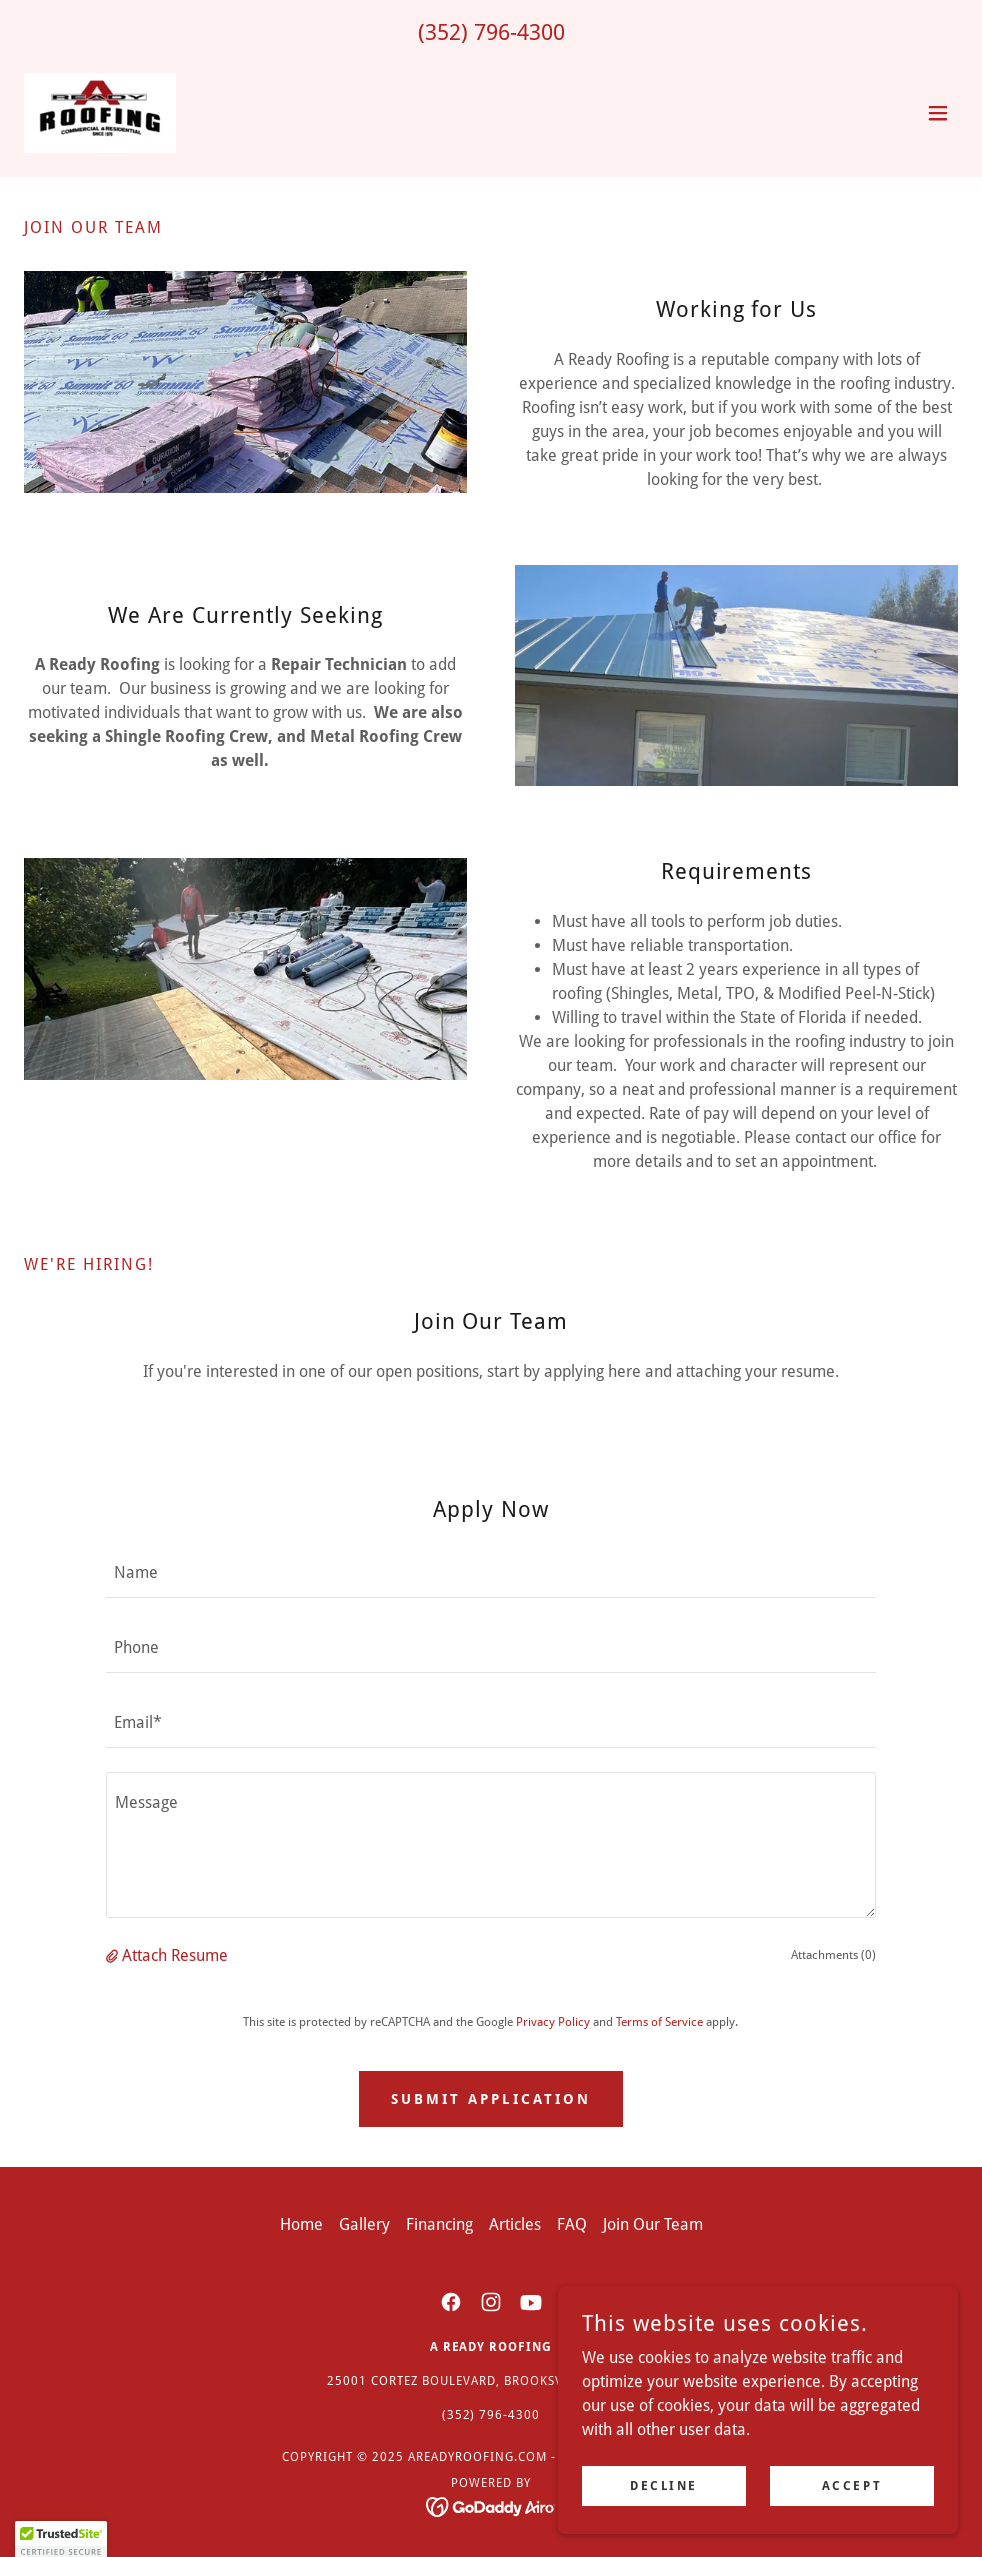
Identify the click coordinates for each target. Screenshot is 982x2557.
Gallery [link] (364, 2224)
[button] (938, 113)
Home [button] (301, 2224)
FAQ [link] (572, 2224)
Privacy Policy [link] (553, 2022)
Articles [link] (515, 2224)
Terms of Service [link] (659, 2022)
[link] (100, 113)
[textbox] (491, 1572)
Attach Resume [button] (175, 1955)
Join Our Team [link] (653, 2224)
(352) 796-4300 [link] (491, 32)
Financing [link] (439, 2224)
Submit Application (491, 2099)
